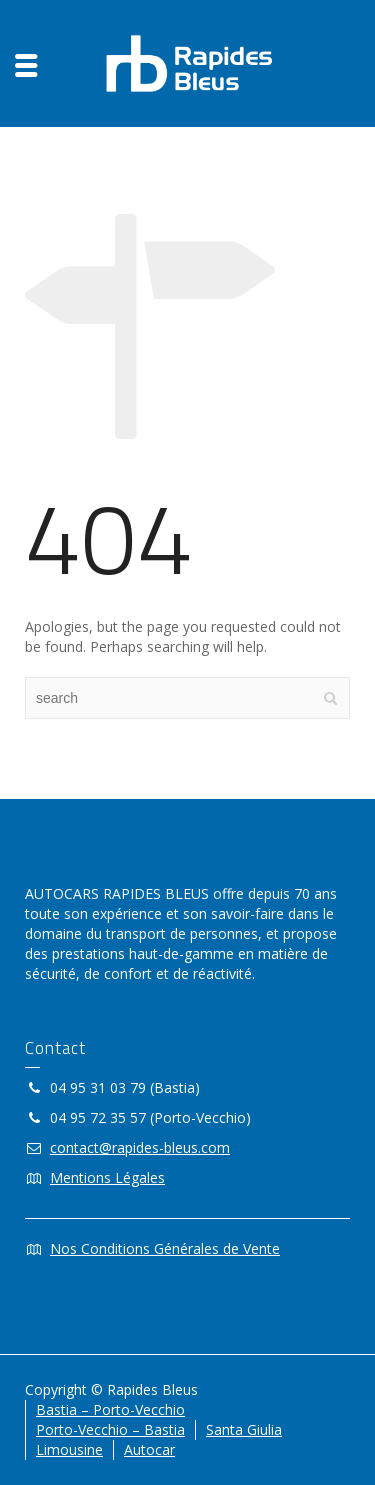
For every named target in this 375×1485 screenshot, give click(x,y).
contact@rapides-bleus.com (140, 1147)
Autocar (149, 1449)
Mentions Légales (107, 1177)
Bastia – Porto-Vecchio (110, 1409)
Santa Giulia (244, 1429)
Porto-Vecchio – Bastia (110, 1429)
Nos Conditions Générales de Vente (165, 1248)
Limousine (69, 1449)
